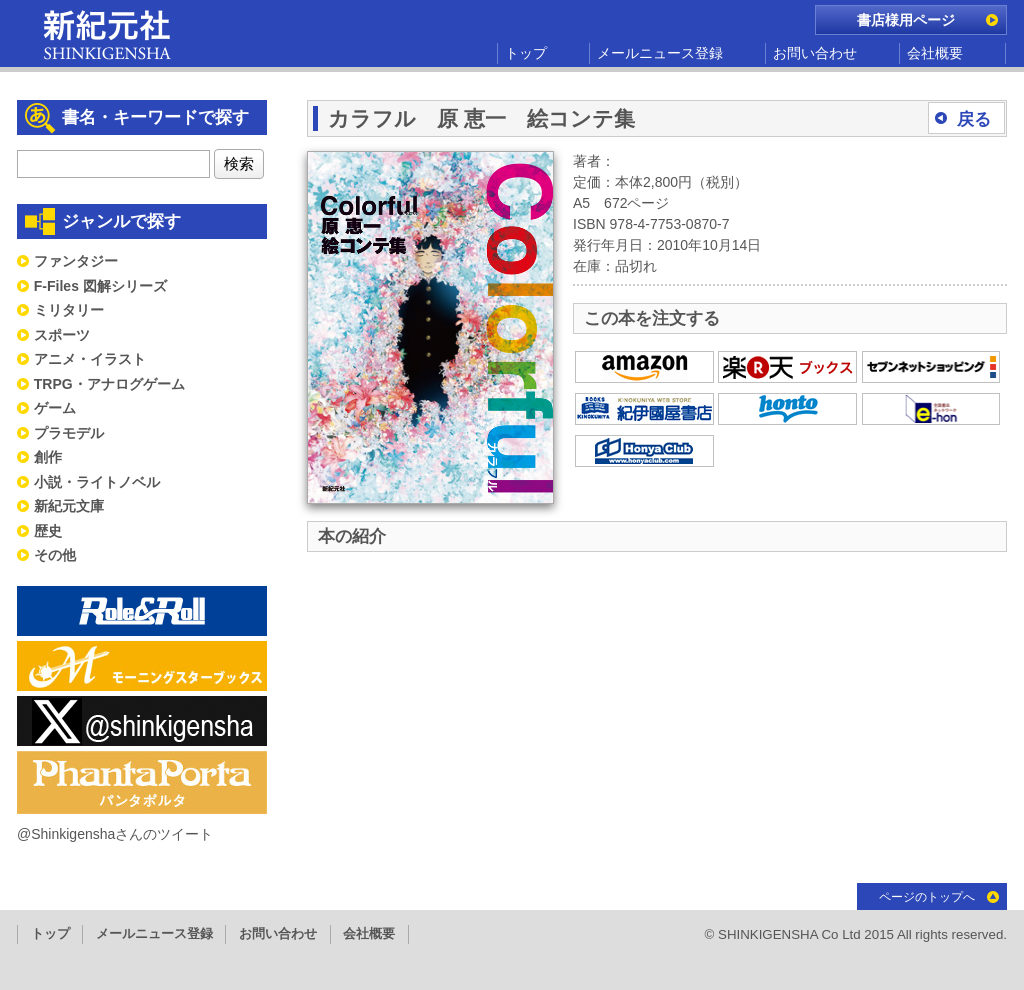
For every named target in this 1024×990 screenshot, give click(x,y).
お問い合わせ (815, 53)
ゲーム (55, 408)
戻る (974, 119)
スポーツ (62, 335)
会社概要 (935, 53)
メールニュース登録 (660, 53)
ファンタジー (76, 261)
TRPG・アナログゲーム (109, 384)
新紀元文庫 (69, 506)
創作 (48, 457)
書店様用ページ (906, 20)
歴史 (48, 531)
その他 (55, 555)
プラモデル (69, 433)
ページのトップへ (927, 897)
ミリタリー (69, 310)
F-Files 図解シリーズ (100, 286)
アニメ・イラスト (90, 359)
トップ (526, 53)
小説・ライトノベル (97, 482)
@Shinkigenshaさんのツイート (115, 834)
